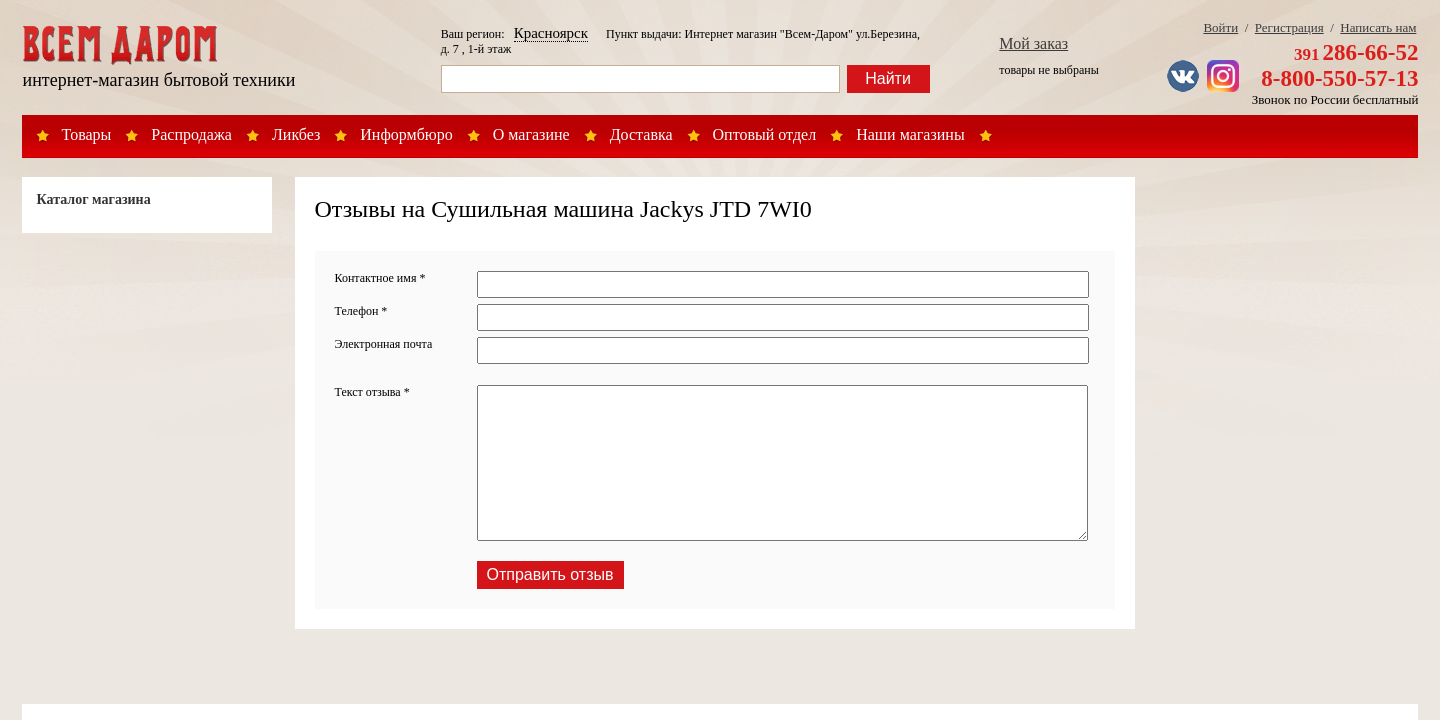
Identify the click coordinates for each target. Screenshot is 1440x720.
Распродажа (191, 134)
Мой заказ (1033, 43)
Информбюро (406, 134)
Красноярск (551, 33)
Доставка (641, 134)
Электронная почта (384, 344)
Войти (1220, 27)
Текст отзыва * (372, 392)
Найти (888, 78)
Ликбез (296, 134)
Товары (87, 134)
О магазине (531, 134)
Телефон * (361, 311)
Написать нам (1378, 27)
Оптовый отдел (765, 134)
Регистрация (1289, 27)
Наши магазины (910, 134)
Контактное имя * (380, 278)
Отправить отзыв (550, 574)
